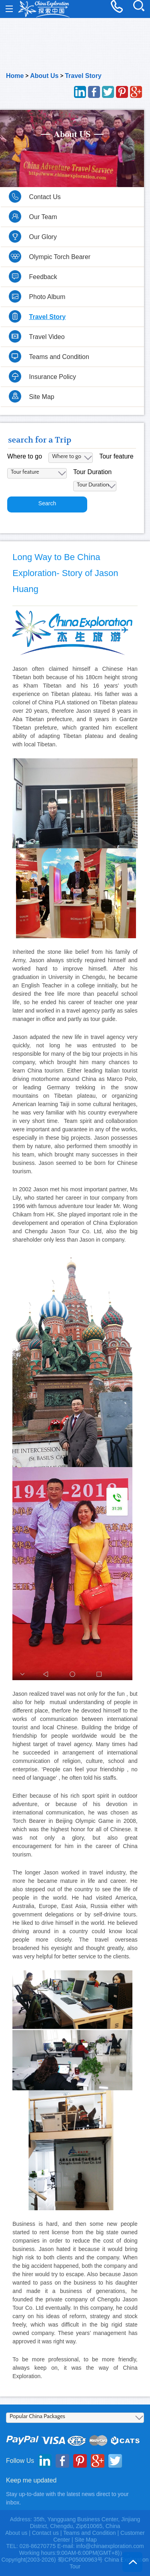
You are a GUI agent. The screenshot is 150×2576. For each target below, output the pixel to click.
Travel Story (83, 75)
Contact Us (45, 196)
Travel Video (47, 336)
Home (15, 75)
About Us (44, 75)
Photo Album (47, 296)
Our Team (43, 216)
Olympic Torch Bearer (60, 256)
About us (16, 2533)
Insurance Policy (52, 376)
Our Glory (43, 236)
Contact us (45, 2533)
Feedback (43, 276)
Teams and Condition (59, 356)
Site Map (41, 396)
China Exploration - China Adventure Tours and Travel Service (44, 9)
